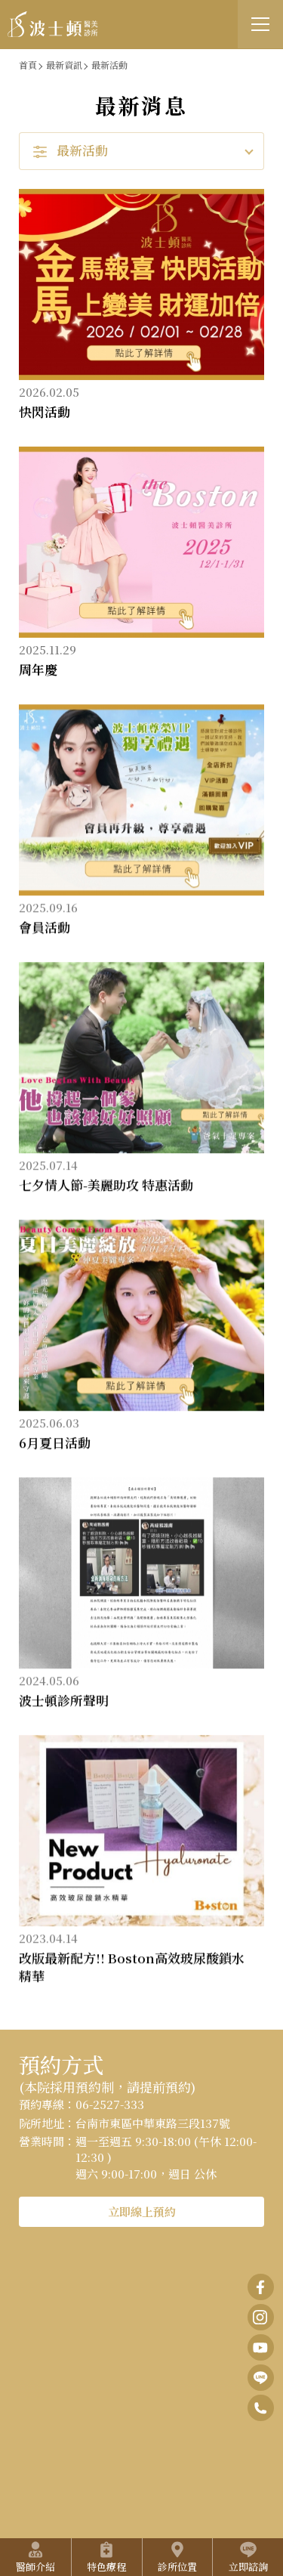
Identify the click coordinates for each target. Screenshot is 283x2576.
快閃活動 (44, 411)
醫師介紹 (35, 2557)
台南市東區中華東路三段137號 (152, 2123)
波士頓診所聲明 (64, 1701)
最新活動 (109, 64)
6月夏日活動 (55, 1443)
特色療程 (106, 2557)
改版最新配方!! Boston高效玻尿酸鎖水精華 (132, 1968)
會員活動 (44, 928)
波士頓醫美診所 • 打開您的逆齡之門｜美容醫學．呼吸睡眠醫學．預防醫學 (53, 24)
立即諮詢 (248, 2557)
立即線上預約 (142, 2211)
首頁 (28, 64)
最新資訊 (64, 64)
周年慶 (38, 669)
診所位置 (177, 2557)
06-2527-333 (109, 2104)
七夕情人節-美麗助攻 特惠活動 (106, 1186)
